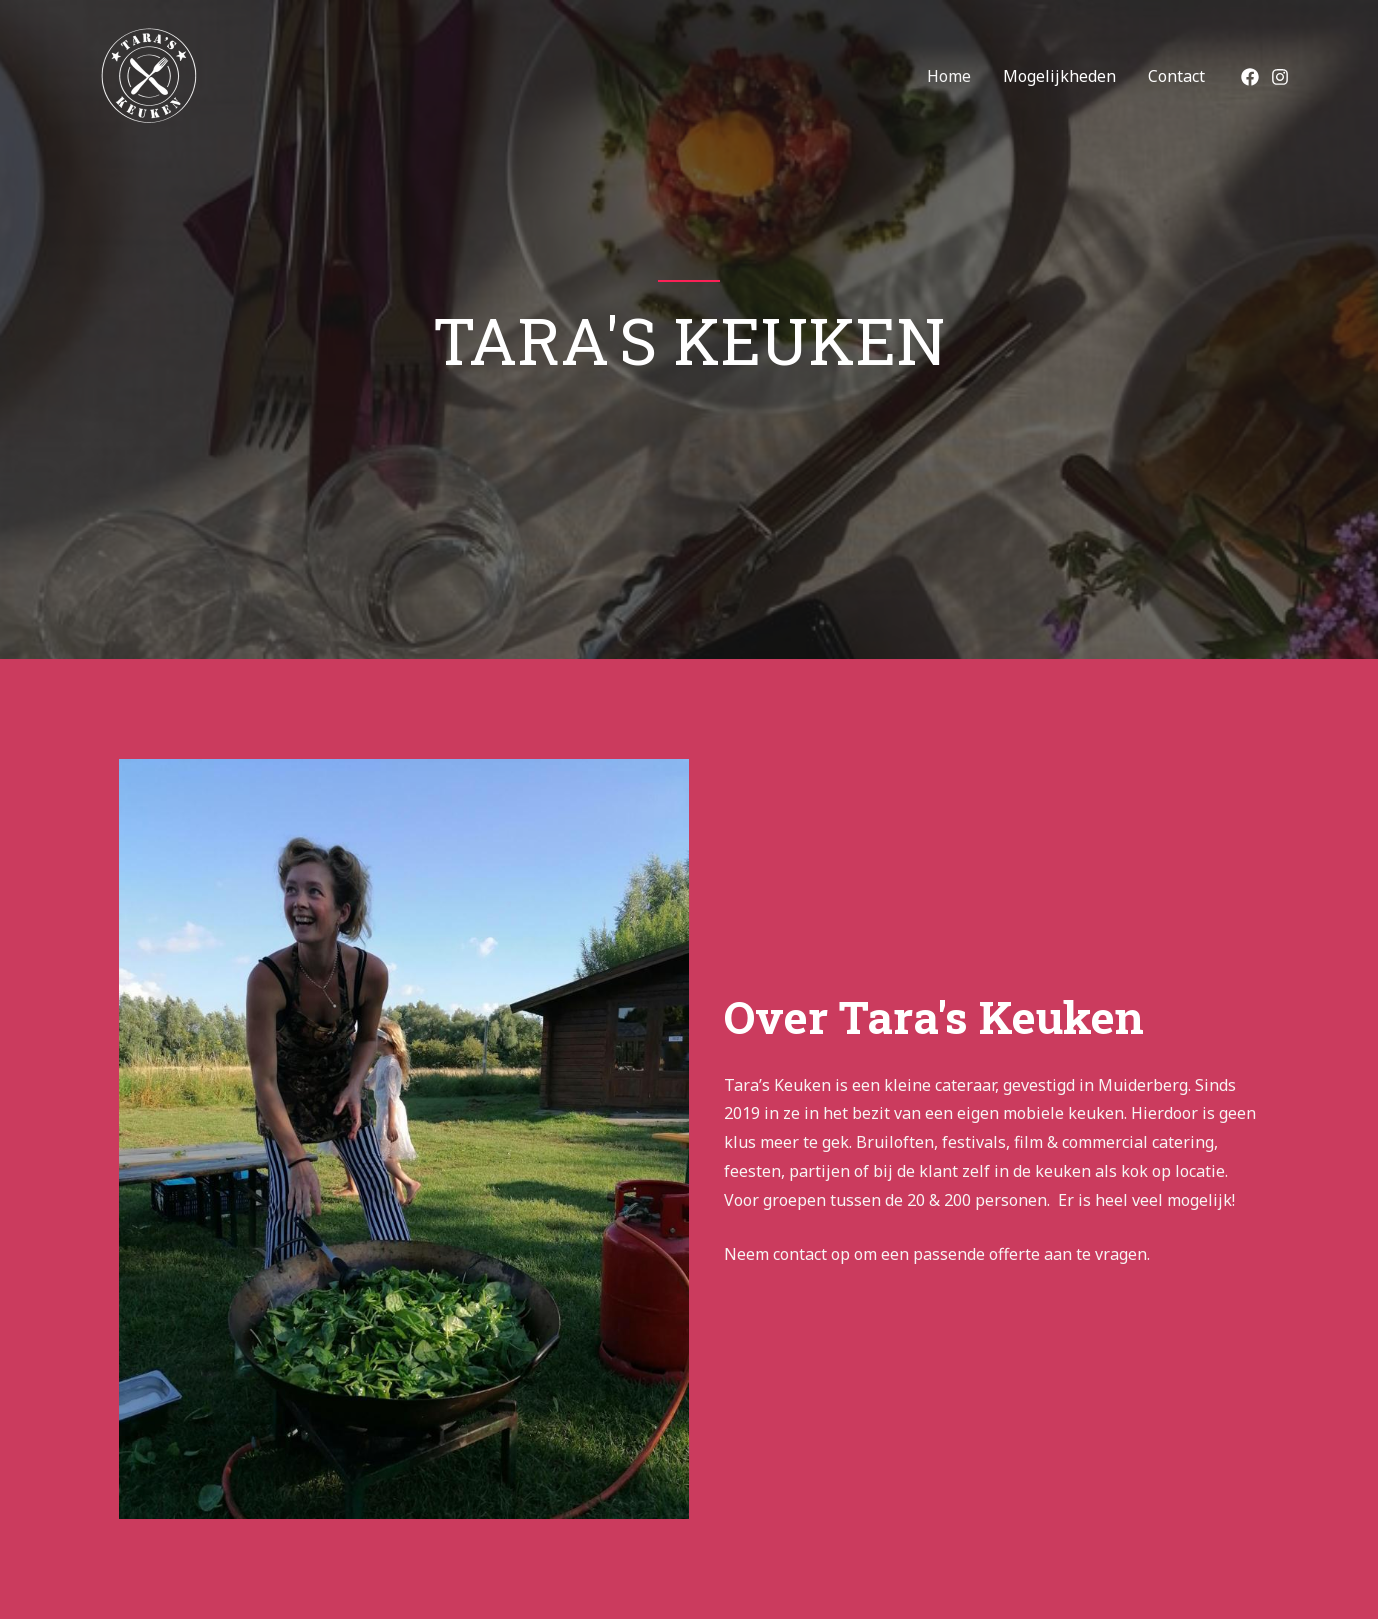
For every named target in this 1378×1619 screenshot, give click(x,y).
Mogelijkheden (1059, 76)
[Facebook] (1250, 77)
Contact (1176, 76)
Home (949, 76)
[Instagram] (1280, 77)
